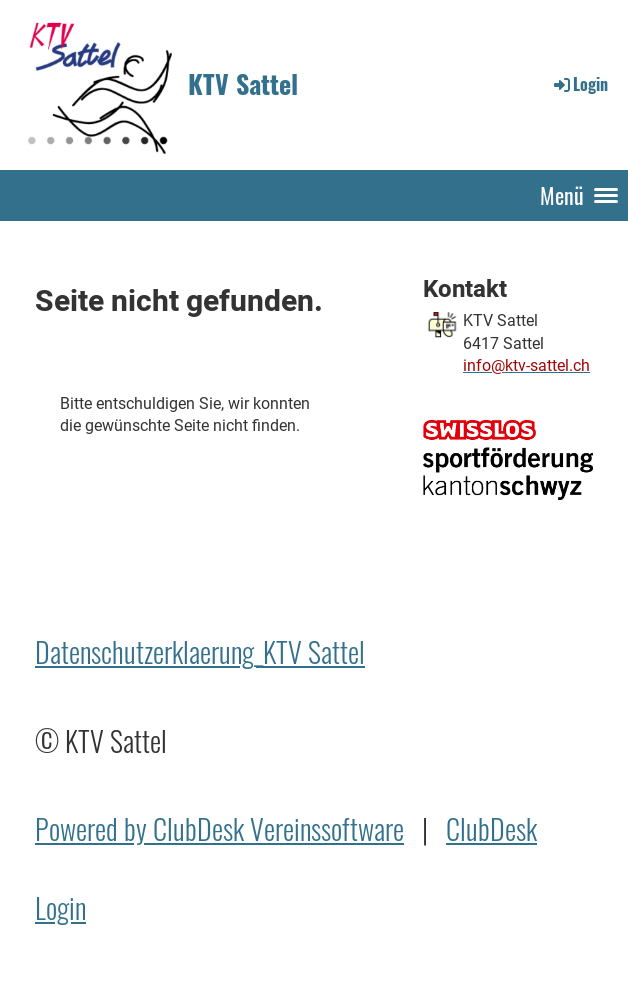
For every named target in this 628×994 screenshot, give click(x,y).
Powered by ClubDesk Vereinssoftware (219, 828)
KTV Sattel (243, 84)
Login (579, 84)
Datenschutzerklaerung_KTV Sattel (200, 651)
